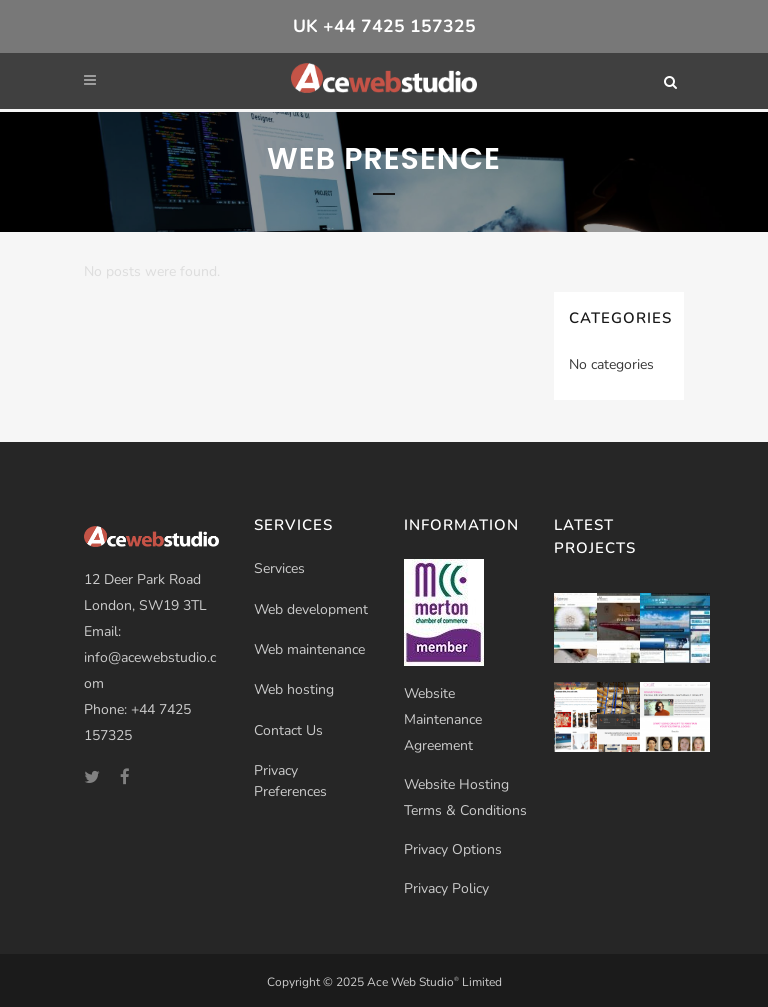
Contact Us (288, 730)
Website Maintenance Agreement (443, 719)
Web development (311, 609)
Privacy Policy (446, 888)
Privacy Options (453, 849)
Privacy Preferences (290, 781)
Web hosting (294, 689)
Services (279, 568)
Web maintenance (309, 649)
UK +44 (384, 26)
